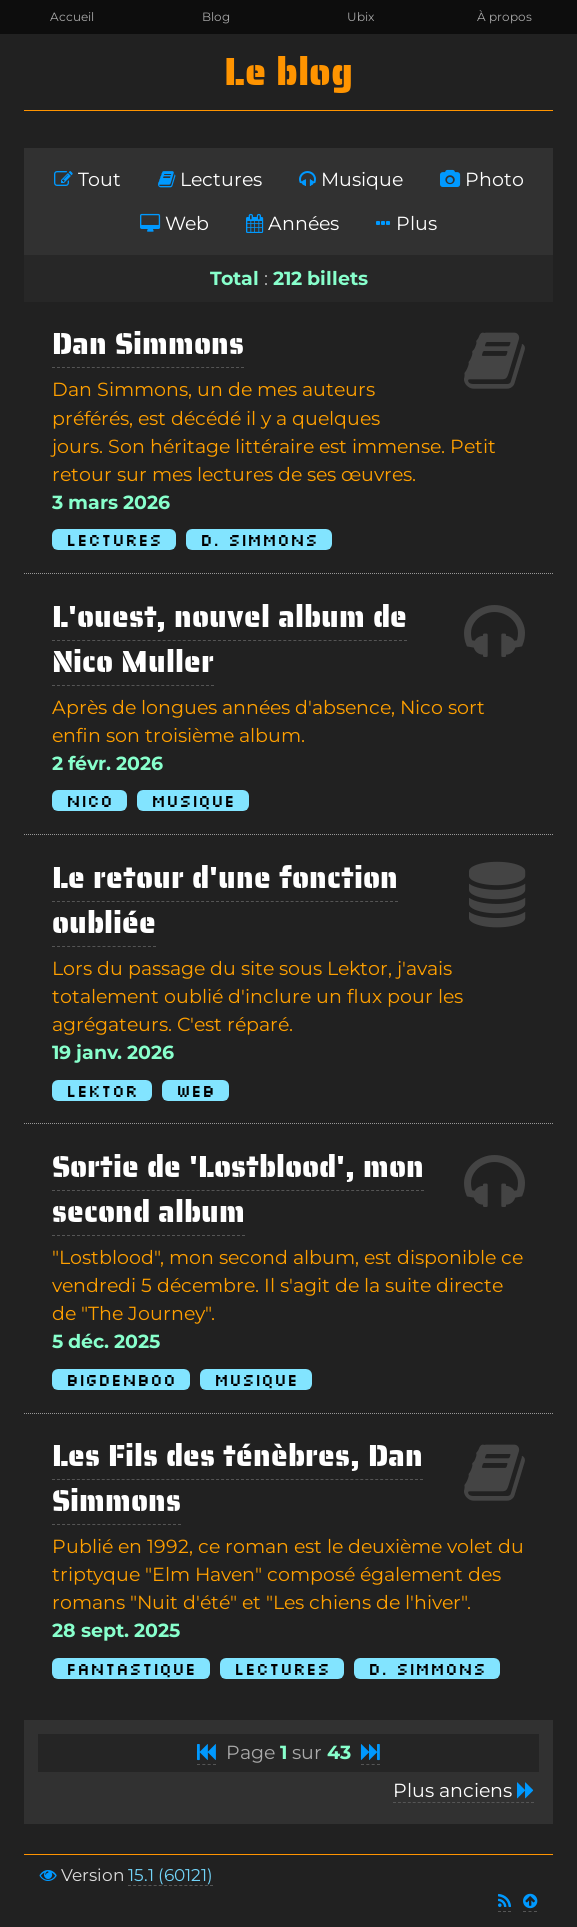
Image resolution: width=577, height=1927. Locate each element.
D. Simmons (259, 539)
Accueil (72, 16)
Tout (87, 179)
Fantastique (131, 1668)
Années (292, 223)
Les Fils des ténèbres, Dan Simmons (237, 1478)
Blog (216, 16)
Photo (482, 179)
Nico (89, 800)
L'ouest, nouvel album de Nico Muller (229, 639)
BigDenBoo (121, 1379)
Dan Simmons (148, 343)
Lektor (102, 1090)
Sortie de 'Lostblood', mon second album (238, 1189)
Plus (406, 223)
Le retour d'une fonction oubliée (225, 900)
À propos (504, 16)
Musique (351, 179)
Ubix (360, 16)
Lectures (210, 179)
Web (174, 223)
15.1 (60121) (170, 1875)
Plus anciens (463, 1790)
